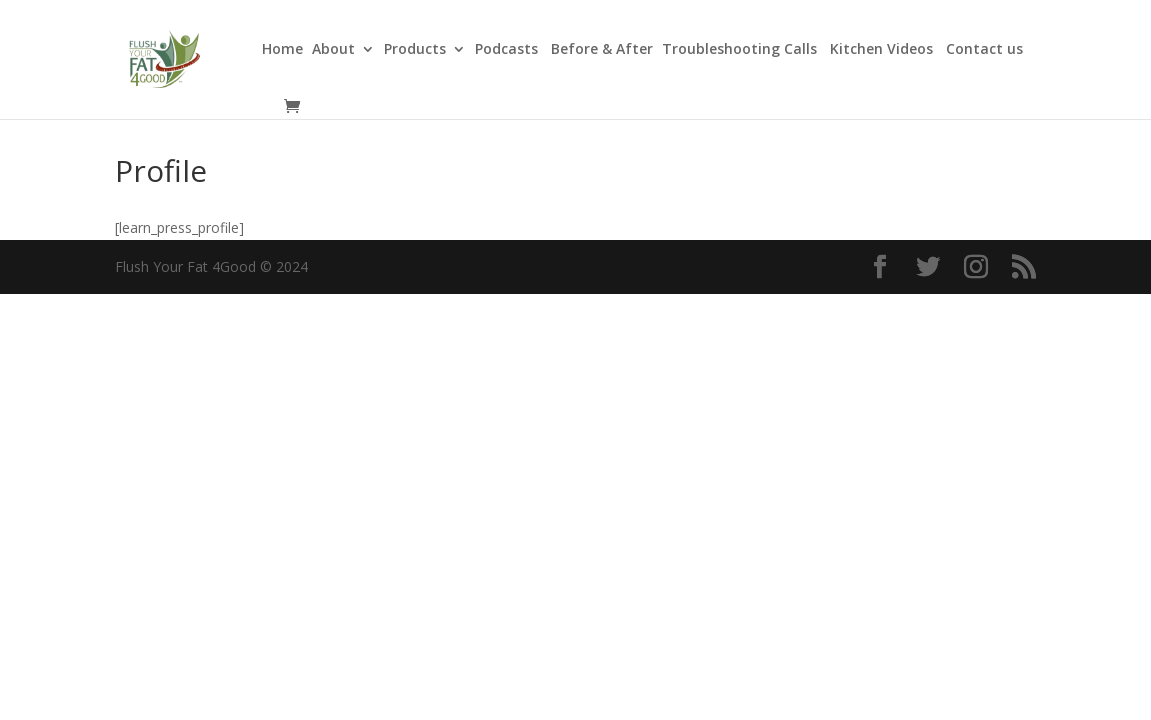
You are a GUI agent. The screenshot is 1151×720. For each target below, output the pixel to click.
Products (415, 50)
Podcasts (508, 50)
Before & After (602, 50)
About (333, 50)
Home (282, 50)
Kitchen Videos (883, 50)
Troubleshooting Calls (741, 50)
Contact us (984, 50)
